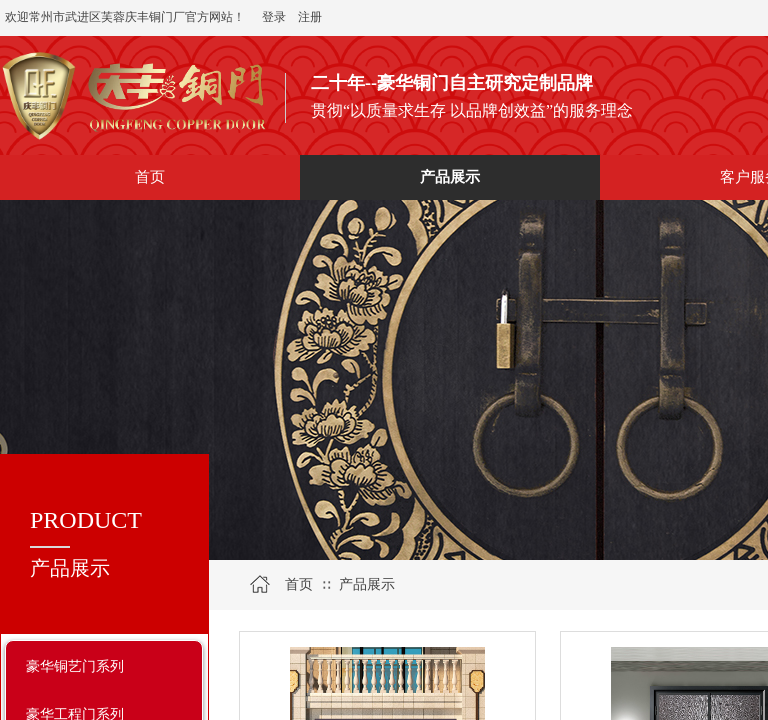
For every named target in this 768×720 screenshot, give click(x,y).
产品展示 (367, 584)
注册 (310, 17)
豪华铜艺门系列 (75, 666)
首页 (299, 584)
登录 (274, 17)
